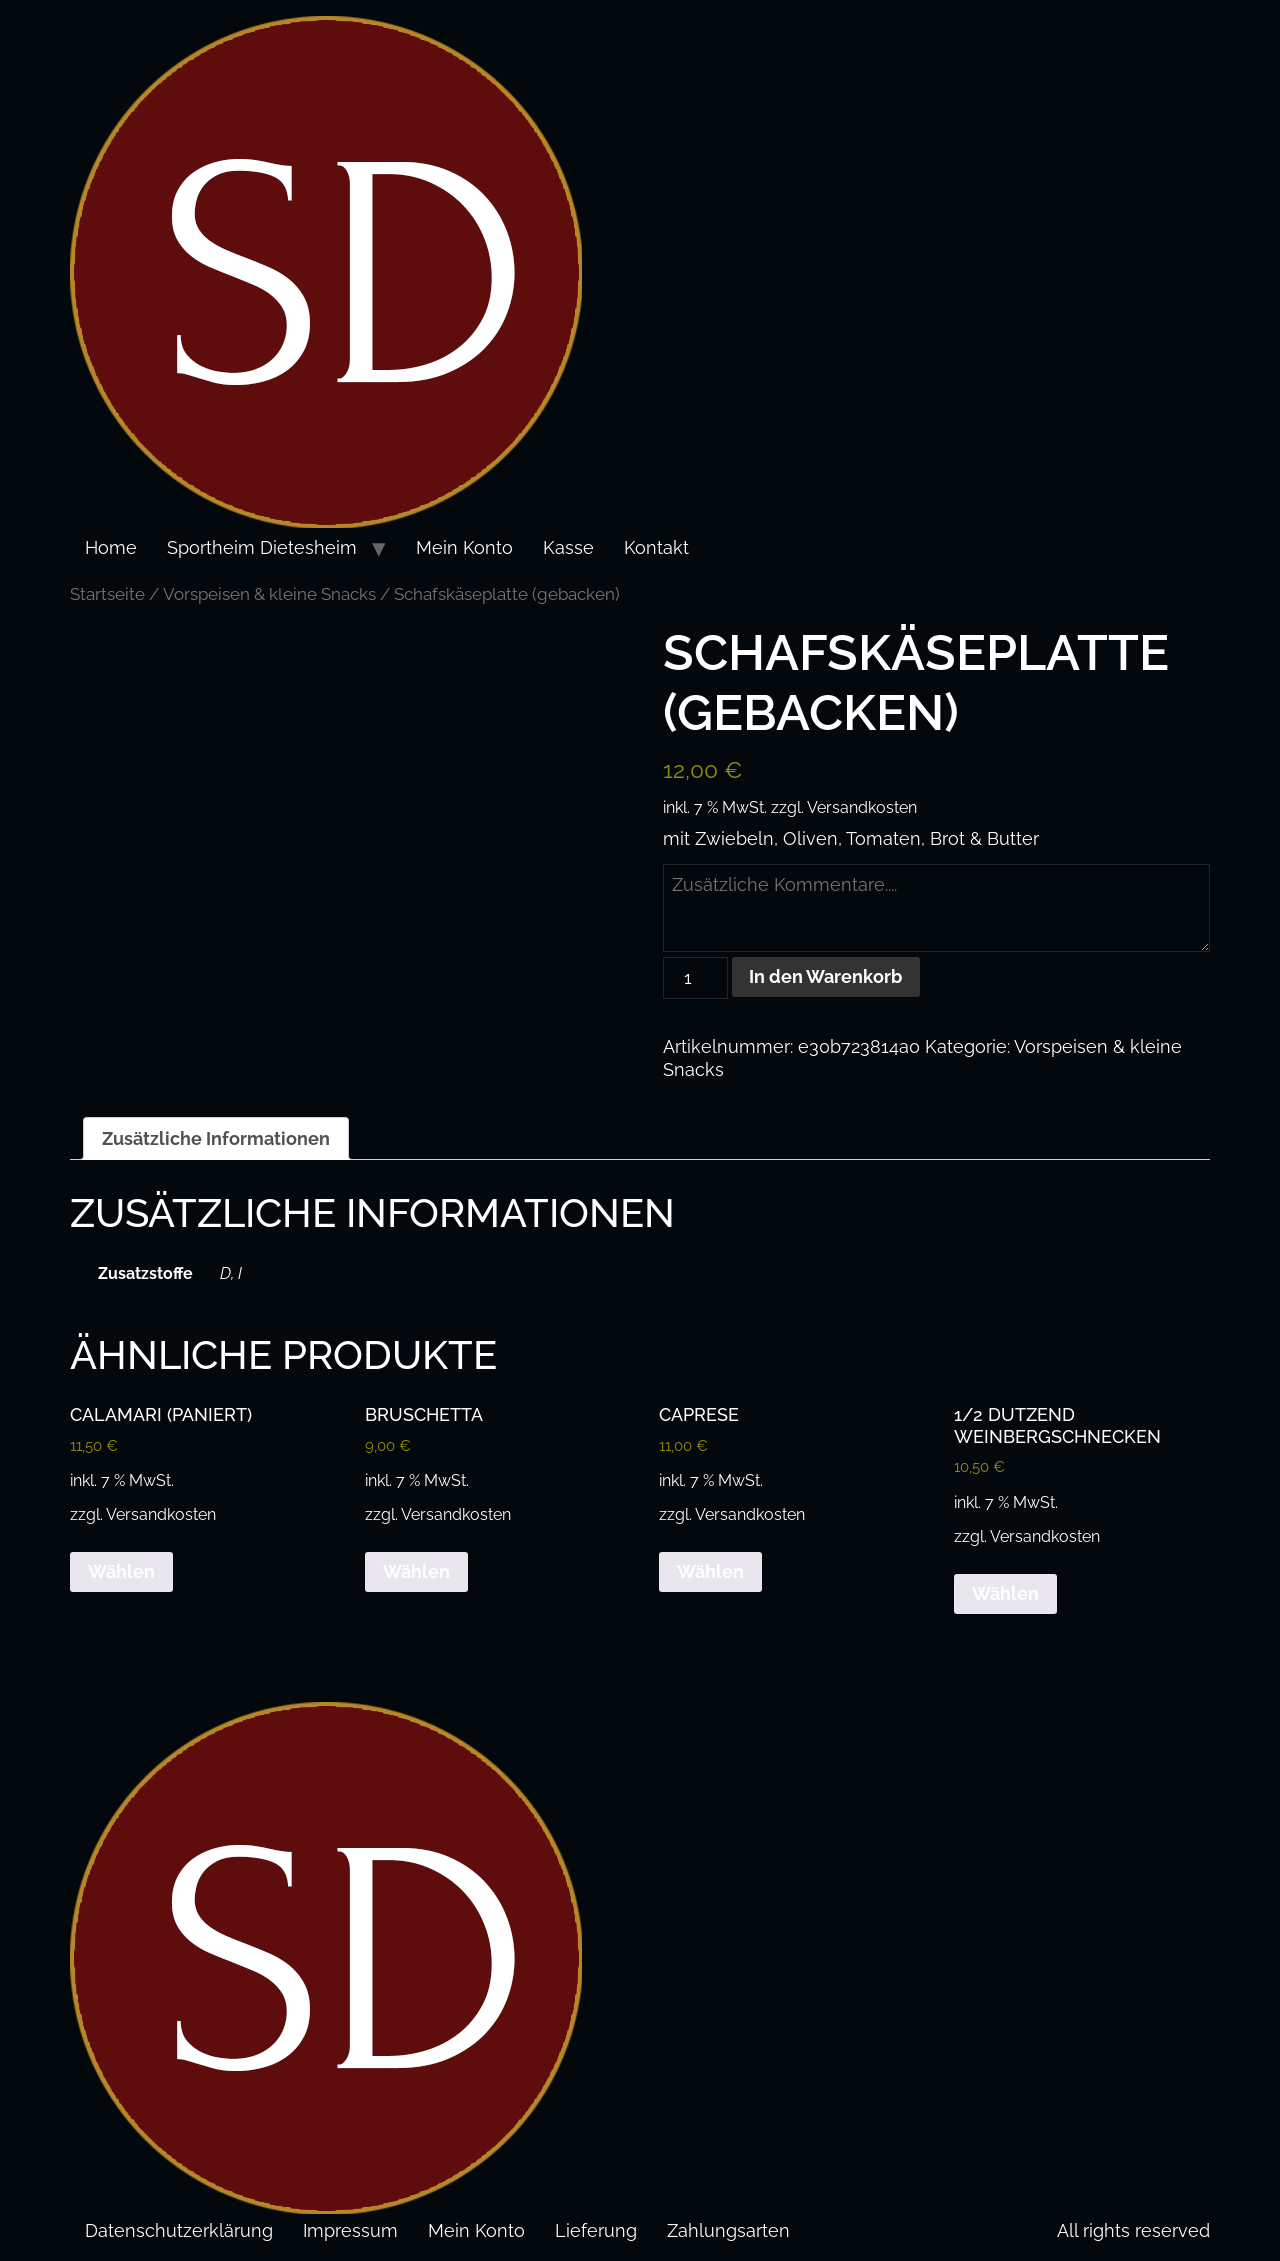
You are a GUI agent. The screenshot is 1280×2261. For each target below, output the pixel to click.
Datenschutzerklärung (179, 2228)
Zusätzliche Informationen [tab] (216, 1136)
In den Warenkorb (826, 975)
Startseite (107, 594)
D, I (231, 1271)
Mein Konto (464, 547)
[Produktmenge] (695, 976)
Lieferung (596, 2228)
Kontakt (656, 547)
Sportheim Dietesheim (262, 547)
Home (111, 547)
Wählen (121, 1570)
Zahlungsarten (728, 2228)
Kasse (568, 547)
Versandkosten (862, 807)
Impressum (350, 2228)
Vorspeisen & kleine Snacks (269, 594)
